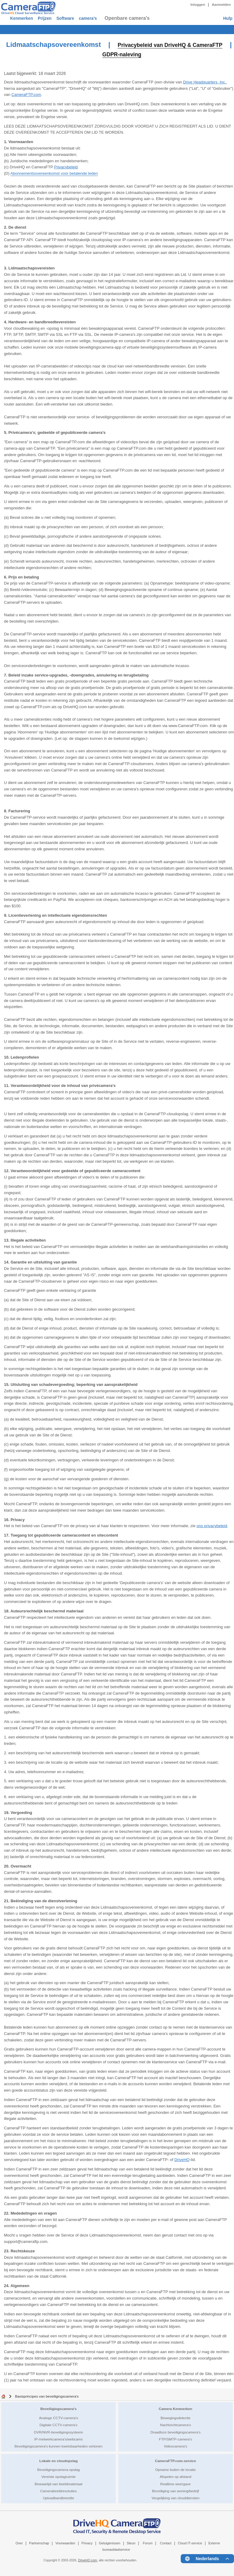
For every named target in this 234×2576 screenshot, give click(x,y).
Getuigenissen (109, 2543)
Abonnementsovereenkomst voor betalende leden (54, 173)
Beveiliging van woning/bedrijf (175, 2491)
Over (19, 2543)
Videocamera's (175, 2446)
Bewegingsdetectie (175, 2418)
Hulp (227, 18)
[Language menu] (207, 2558)
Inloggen (197, 4)
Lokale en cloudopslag (58, 2460)
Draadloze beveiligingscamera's (176, 2432)
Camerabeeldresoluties (58, 2491)
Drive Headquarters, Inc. (204, 81)
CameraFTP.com (26, 94)
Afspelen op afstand (175, 2476)
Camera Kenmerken (175, 2408)
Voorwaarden (65, 2543)
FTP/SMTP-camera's (175, 2439)
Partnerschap (39, 2543)
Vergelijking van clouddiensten (175, 2498)
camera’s (118, 18)
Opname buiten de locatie (175, 2469)
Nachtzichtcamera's (175, 2425)
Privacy (87, 2543)
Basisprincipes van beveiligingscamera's (47, 2396)
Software (87, 18)
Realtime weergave (175, 2484)
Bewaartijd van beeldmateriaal (59, 2484)
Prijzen (58, 18)
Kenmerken (26, 18)
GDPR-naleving (146, 54)
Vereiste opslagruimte (58, 2476)
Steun (131, 2543)
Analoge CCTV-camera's (58, 2418)
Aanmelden (221, 4)
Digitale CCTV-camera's (58, 2425)
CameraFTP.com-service (175, 2460)
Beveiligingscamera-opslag (58, 2469)
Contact (166, 2543)
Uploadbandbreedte (58, 2498)
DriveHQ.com (87, 2560)
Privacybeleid (65, 166)
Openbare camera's (162, 18)
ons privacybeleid (212, 1525)
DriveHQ (182, 2159)
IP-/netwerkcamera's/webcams (58, 2439)
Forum (148, 2543)
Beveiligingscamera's (58, 2408)
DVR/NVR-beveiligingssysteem (58, 2432)
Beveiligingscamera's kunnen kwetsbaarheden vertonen (59, 2446)
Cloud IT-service (190, 2543)
